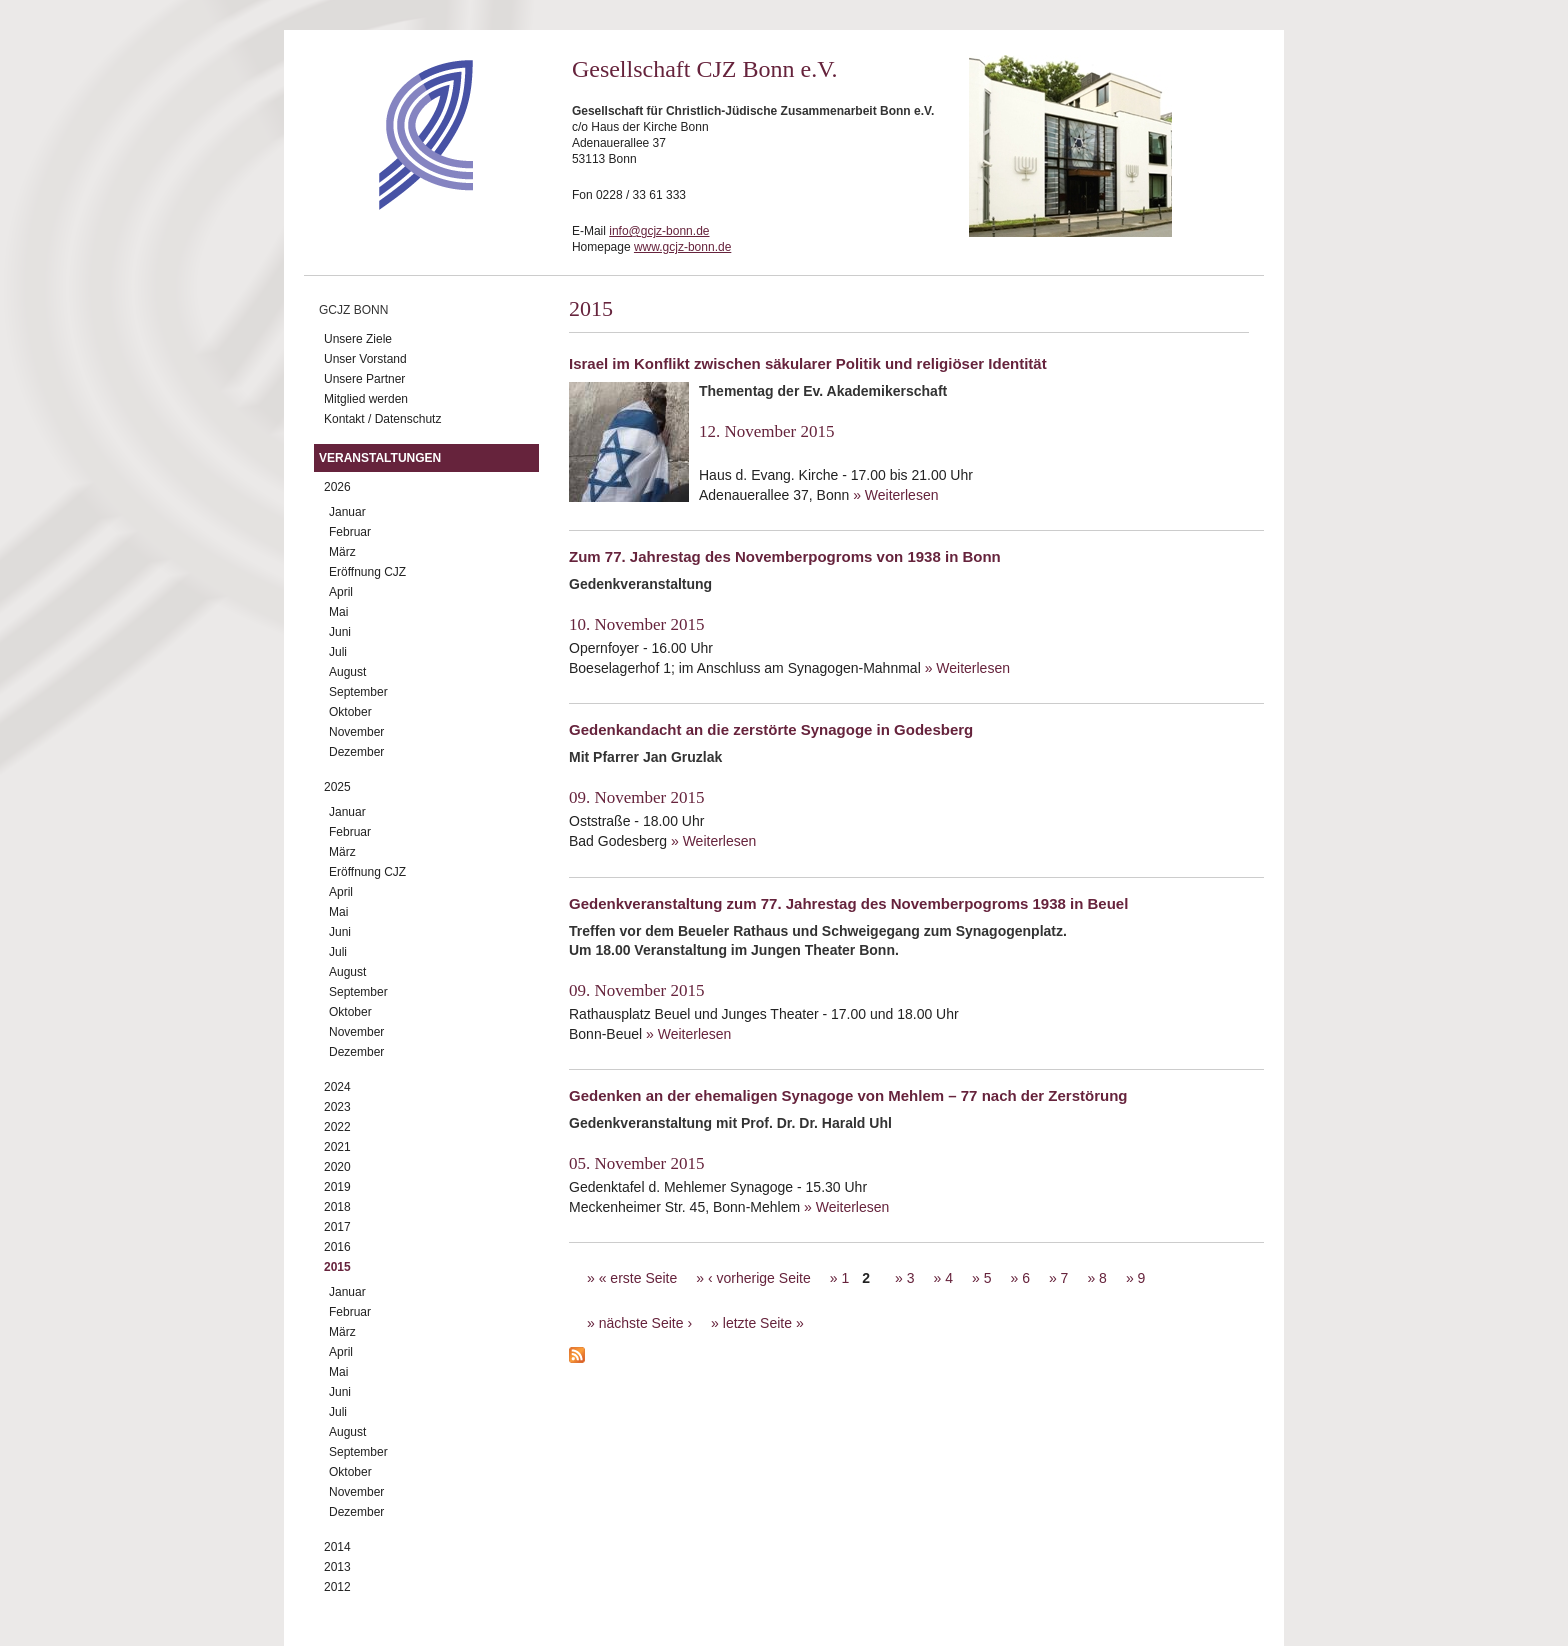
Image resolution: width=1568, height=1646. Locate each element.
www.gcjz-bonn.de (682, 247)
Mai (338, 612)
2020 (337, 1167)
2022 (337, 1127)
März (342, 552)
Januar (347, 512)
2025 (337, 787)
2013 (337, 1567)
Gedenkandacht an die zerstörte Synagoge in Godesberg (771, 729)
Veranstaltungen (380, 458)
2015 (337, 1267)
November (356, 732)
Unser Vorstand (365, 359)
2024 (337, 1087)
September (358, 692)
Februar (350, 532)
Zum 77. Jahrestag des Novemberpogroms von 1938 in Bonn (785, 556)
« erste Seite (638, 1278)
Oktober (350, 712)
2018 (337, 1207)
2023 (337, 1107)
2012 (337, 1587)
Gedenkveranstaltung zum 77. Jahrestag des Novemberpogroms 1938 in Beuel (848, 903)
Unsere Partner (364, 379)
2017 (337, 1227)
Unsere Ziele (358, 339)
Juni (340, 632)
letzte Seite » (763, 1323)
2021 (337, 1147)
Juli (338, 652)
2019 (337, 1187)
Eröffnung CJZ (367, 572)
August (347, 672)
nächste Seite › (645, 1323)
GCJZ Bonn (353, 310)
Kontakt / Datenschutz (382, 419)
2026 (337, 487)
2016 (337, 1247)
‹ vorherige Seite (759, 1278)
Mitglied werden (366, 399)
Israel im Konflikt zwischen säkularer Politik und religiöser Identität (808, 363)
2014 (337, 1547)
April (341, 592)
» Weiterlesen (895, 495)
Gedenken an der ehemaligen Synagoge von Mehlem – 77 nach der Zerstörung (848, 1095)
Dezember (356, 752)
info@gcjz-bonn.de (659, 231)
